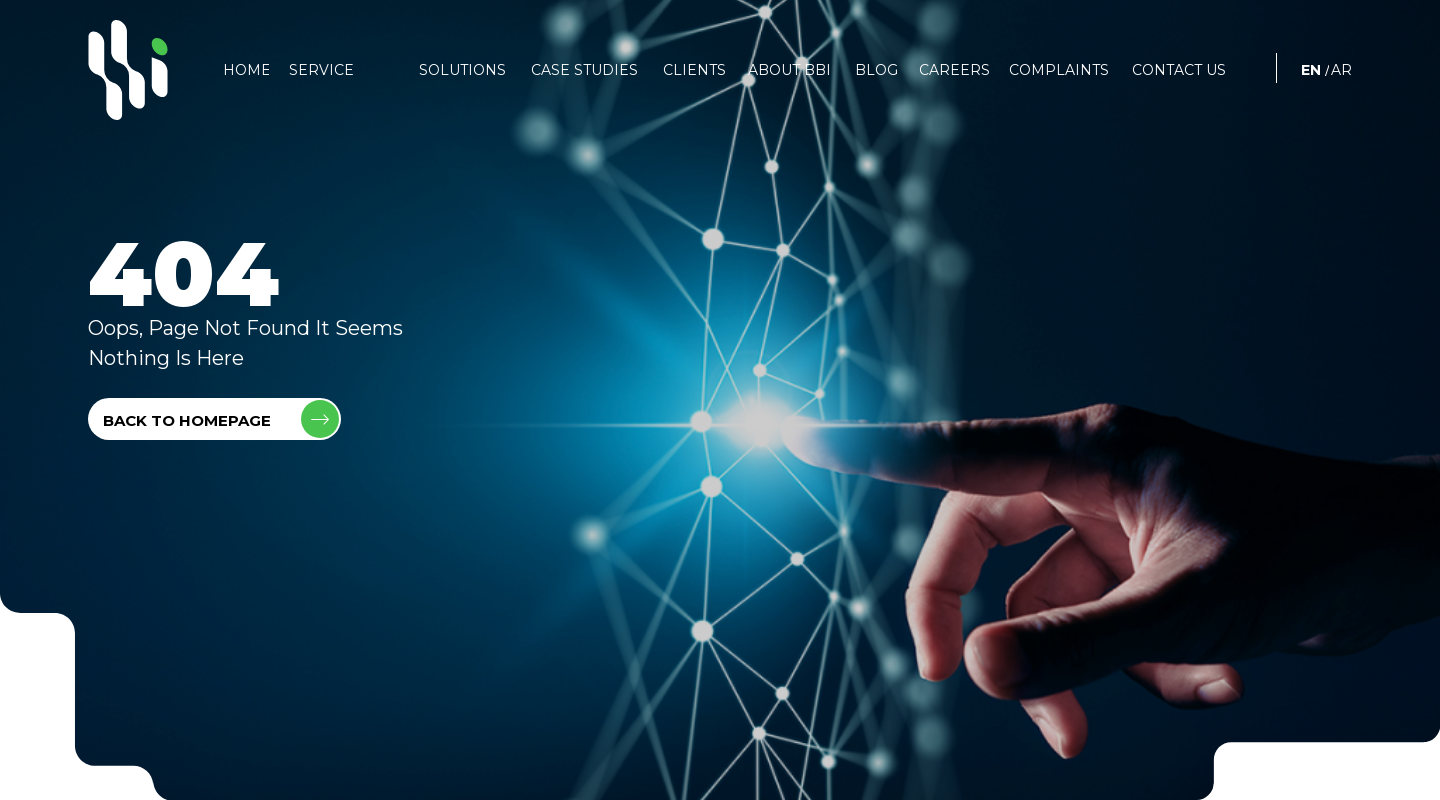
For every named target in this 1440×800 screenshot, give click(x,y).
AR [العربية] (1341, 70)
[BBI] (128, 70)
